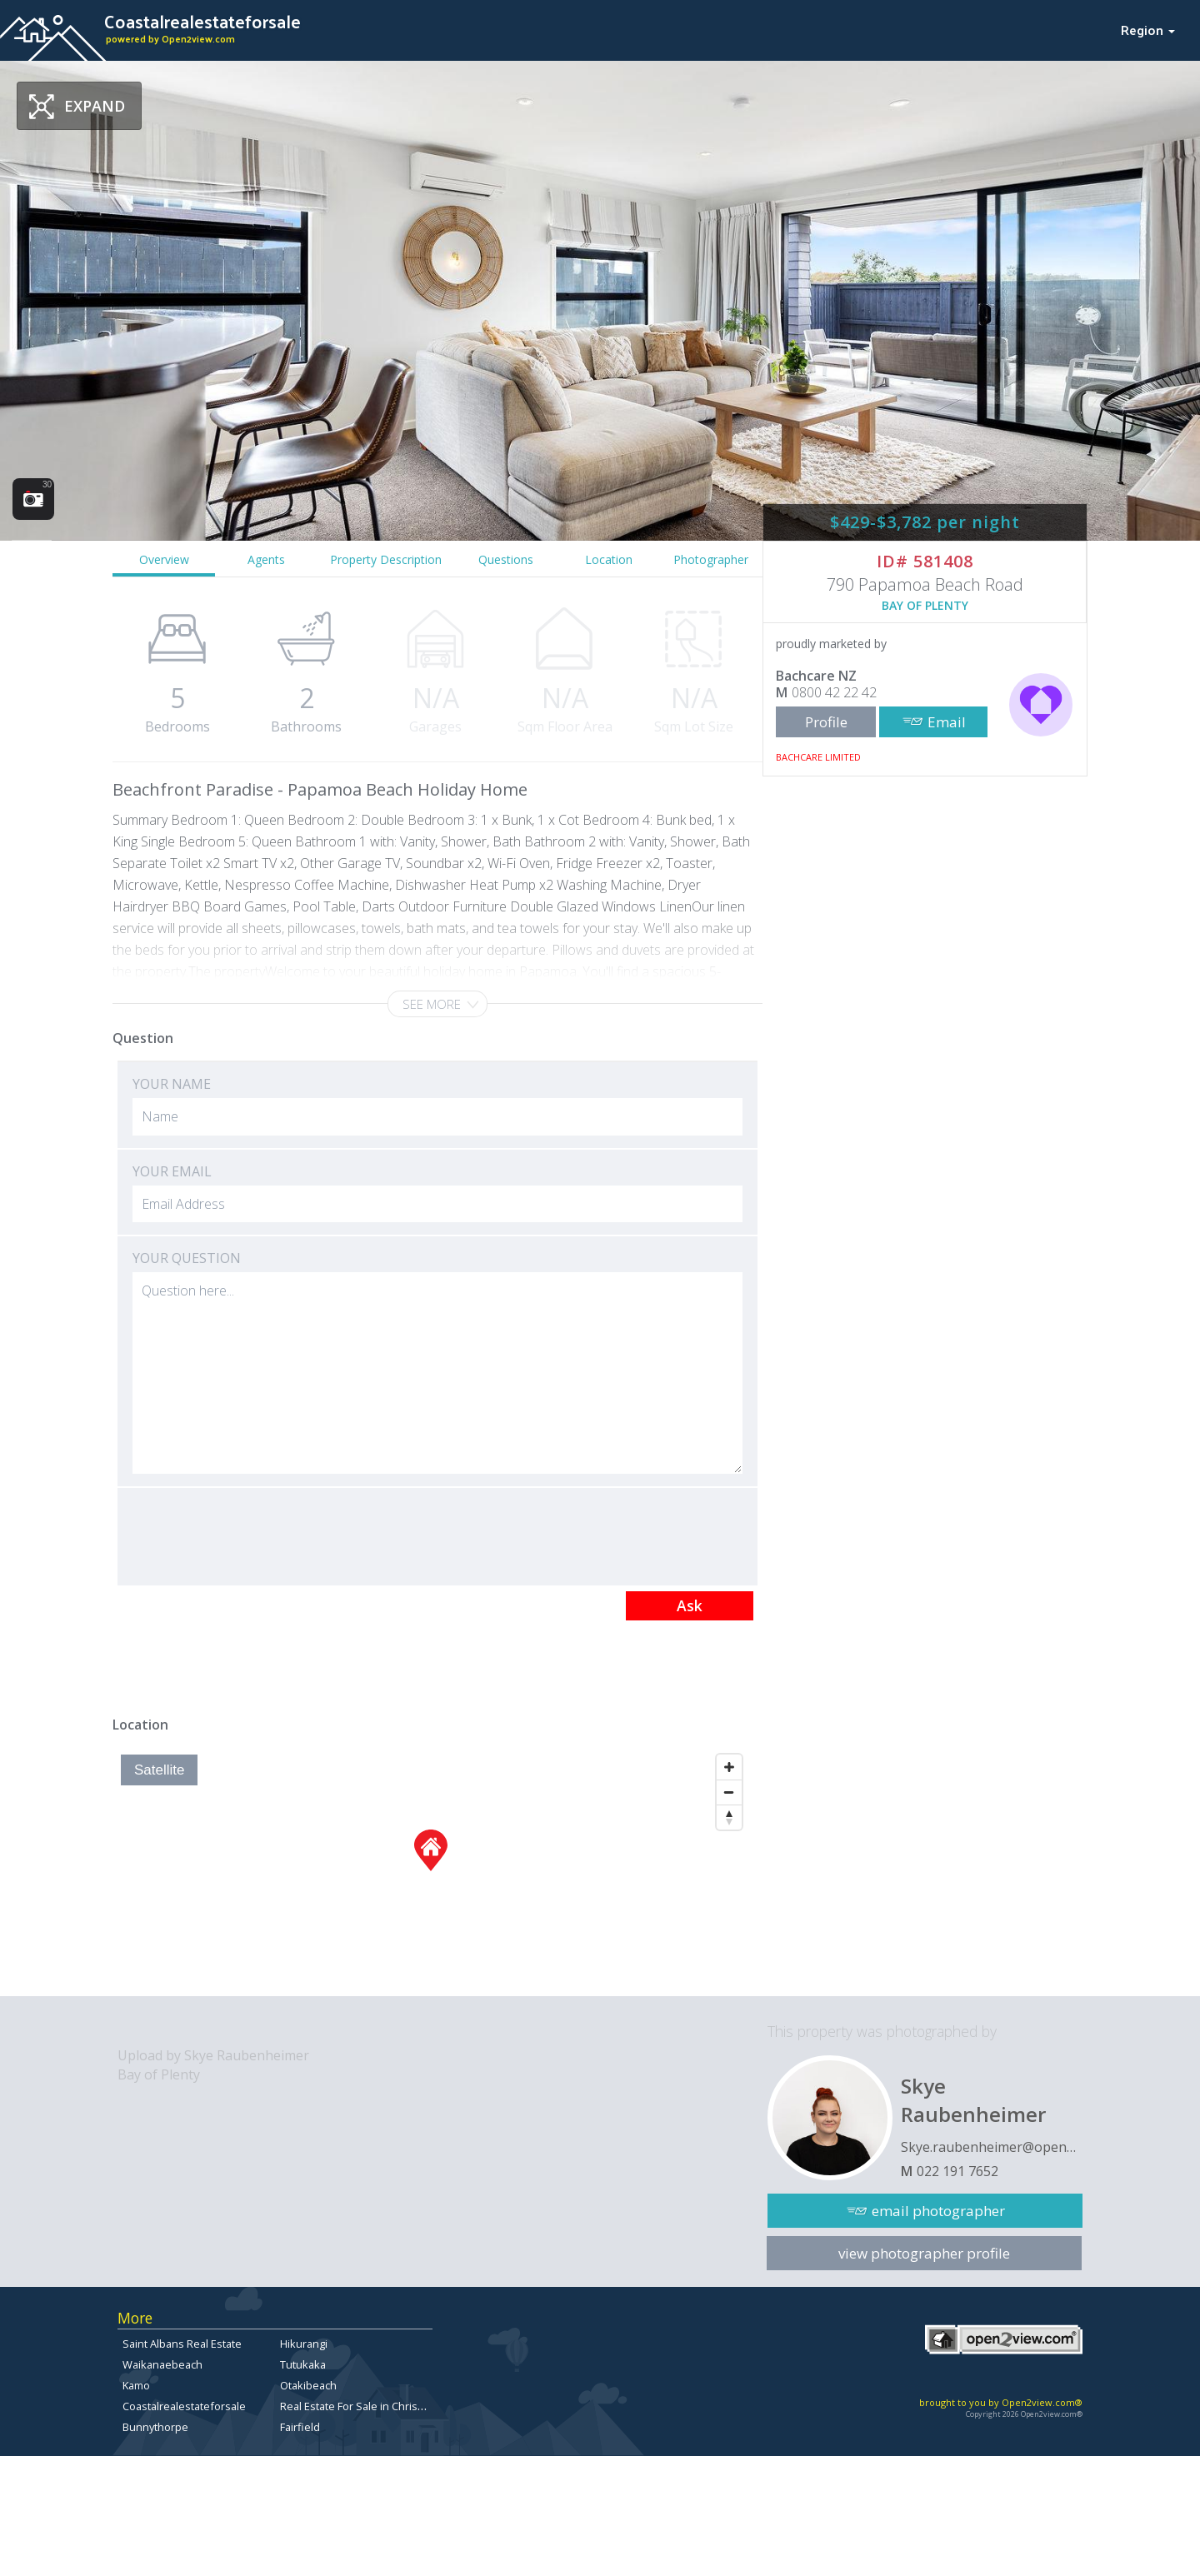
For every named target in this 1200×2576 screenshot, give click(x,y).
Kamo (136, 2385)
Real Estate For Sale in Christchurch (367, 2406)
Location (608, 559)
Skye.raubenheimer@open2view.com (991, 2147)
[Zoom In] (729, 1767)
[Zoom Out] (729, 1792)
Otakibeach (308, 2385)
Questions (505, 559)
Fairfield (300, 2426)
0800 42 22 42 (834, 692)
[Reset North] (729, 1817)
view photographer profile (924, 2253)
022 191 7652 (957, 2171)
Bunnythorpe (155, 2426)
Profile (826, 721)
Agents (266, 559)
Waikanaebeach (162, 2364)
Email (947, 721)
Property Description (386, 559)
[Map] (431, 1871)
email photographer (938, 2210)
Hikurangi (304, 2343)
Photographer (710, 559)
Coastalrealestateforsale (184, 2406)
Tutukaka (303, 2364)
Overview (164, 559)
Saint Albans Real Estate (182, 2343)
